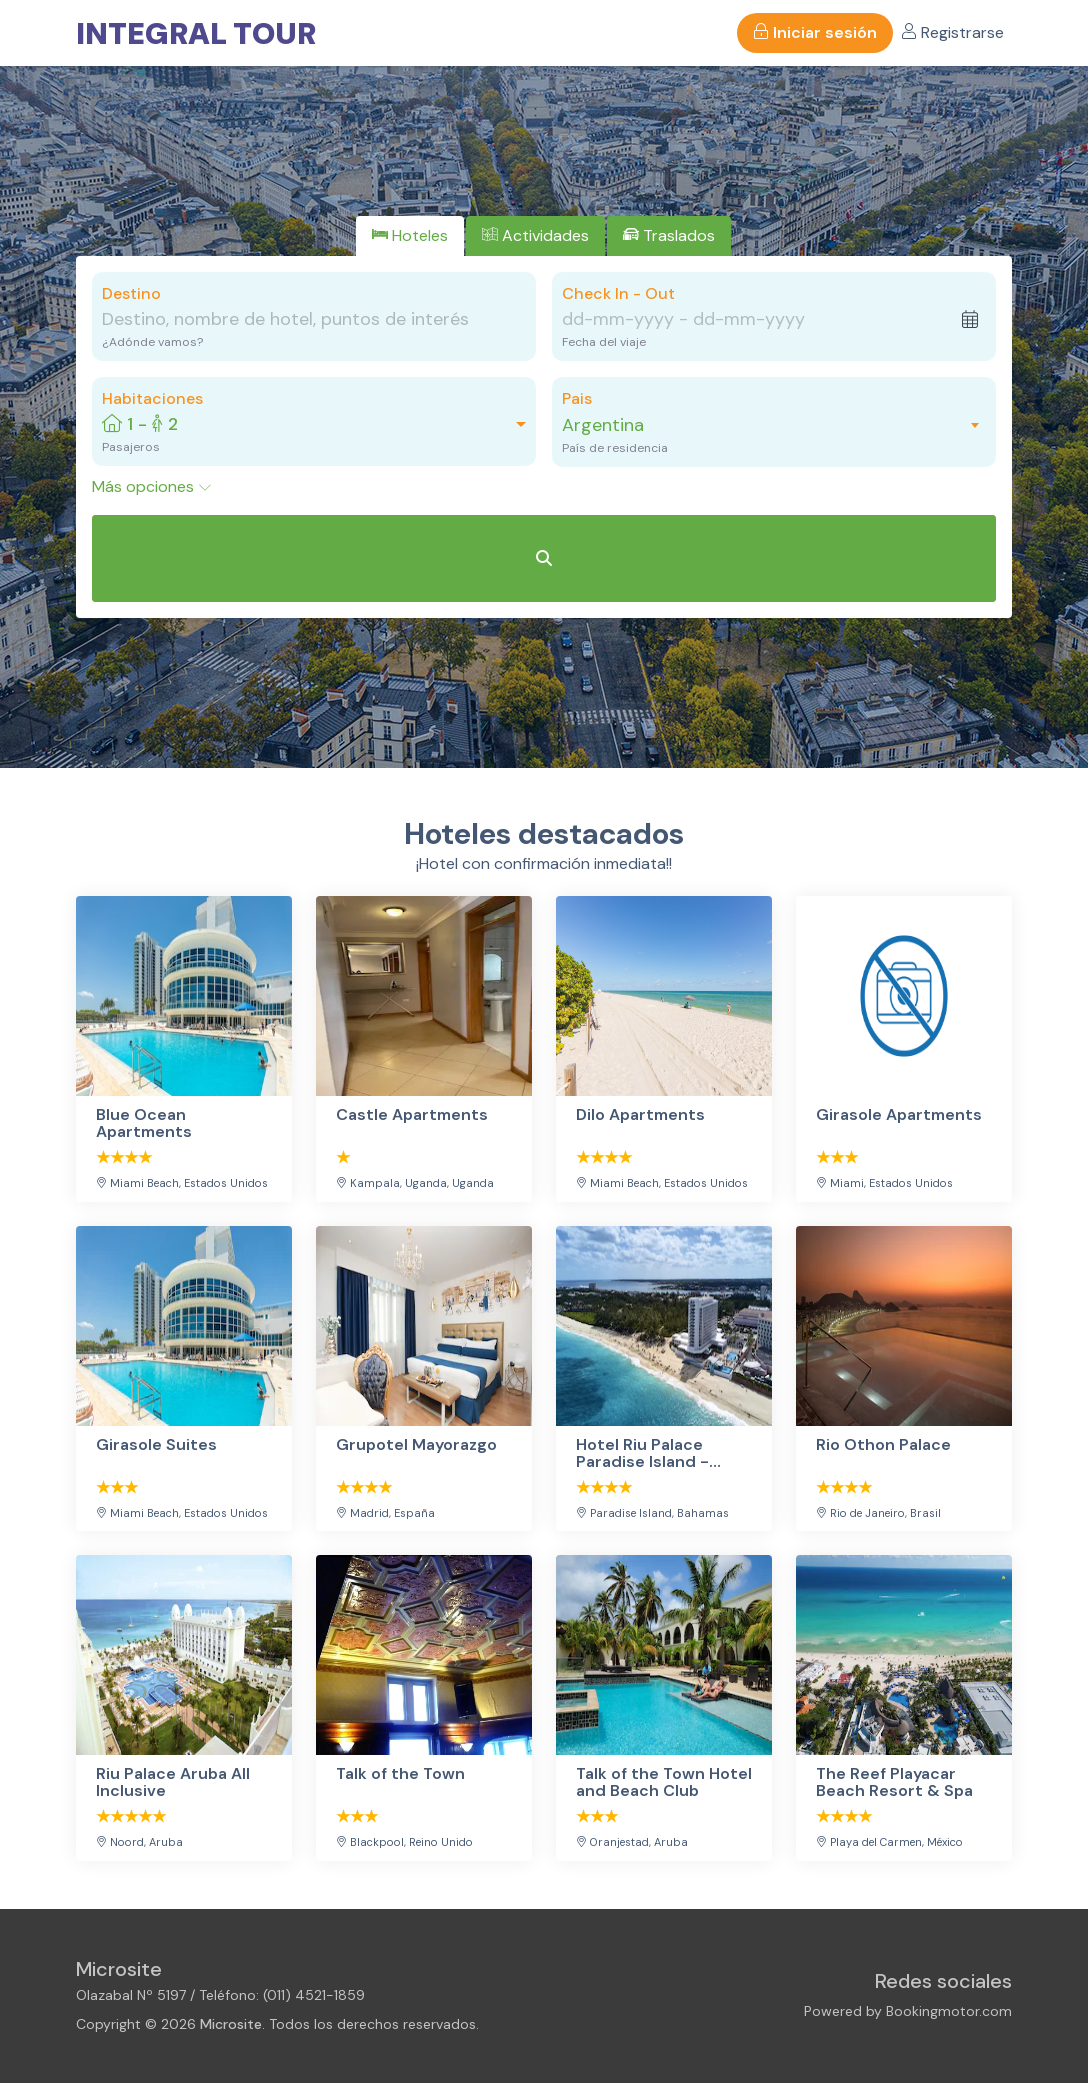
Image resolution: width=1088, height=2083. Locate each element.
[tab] (410, 236)
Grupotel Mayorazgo (416, 1445)
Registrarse (952, 32)
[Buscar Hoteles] (544, 558)
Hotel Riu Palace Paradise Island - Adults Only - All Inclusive (642, 1453)
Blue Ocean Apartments (144, 1123)
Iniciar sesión (815, 32)
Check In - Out (618, 293)
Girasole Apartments (899, 1115)
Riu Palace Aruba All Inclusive (173, 1782)
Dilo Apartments (640, 1115)
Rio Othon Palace (883, 1445)
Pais (577, 398)
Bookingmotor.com (949, 2011)
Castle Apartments (412, 1115)
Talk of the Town (400, 1774)
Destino (131, 293)
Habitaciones (152, 398)
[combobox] (764, 425)
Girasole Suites (156, 1445)
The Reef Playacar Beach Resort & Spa (894, 1782)
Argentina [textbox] (603, 425)
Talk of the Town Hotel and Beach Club (664, 1782)
